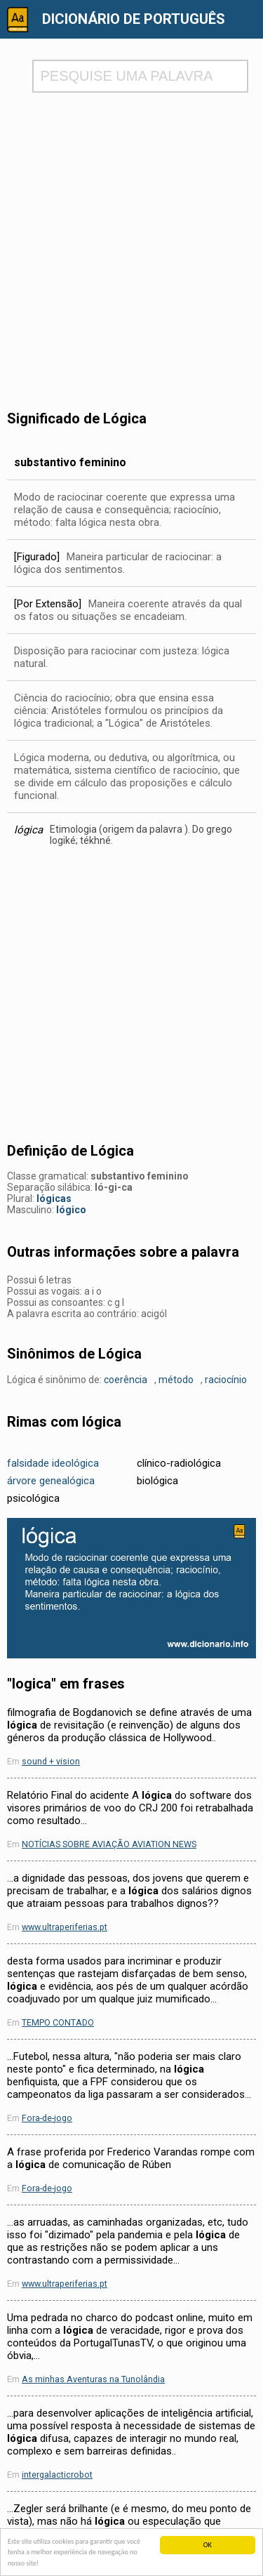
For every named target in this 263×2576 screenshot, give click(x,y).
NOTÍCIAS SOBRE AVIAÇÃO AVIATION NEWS (109, 1844)
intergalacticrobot (57, 2474)
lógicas (54, 1198)
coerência (125, 1379)
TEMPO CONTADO (58, 2022)
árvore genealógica (51, 1480)
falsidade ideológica (53, 1463)
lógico (71, 1209)
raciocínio (226, 1379)
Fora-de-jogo (47, 2118)
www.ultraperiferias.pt (64, 1927)
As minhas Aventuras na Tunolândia (93, 2379)
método (176, 1379)
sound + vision (51, 1761)
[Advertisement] (131, 238)
